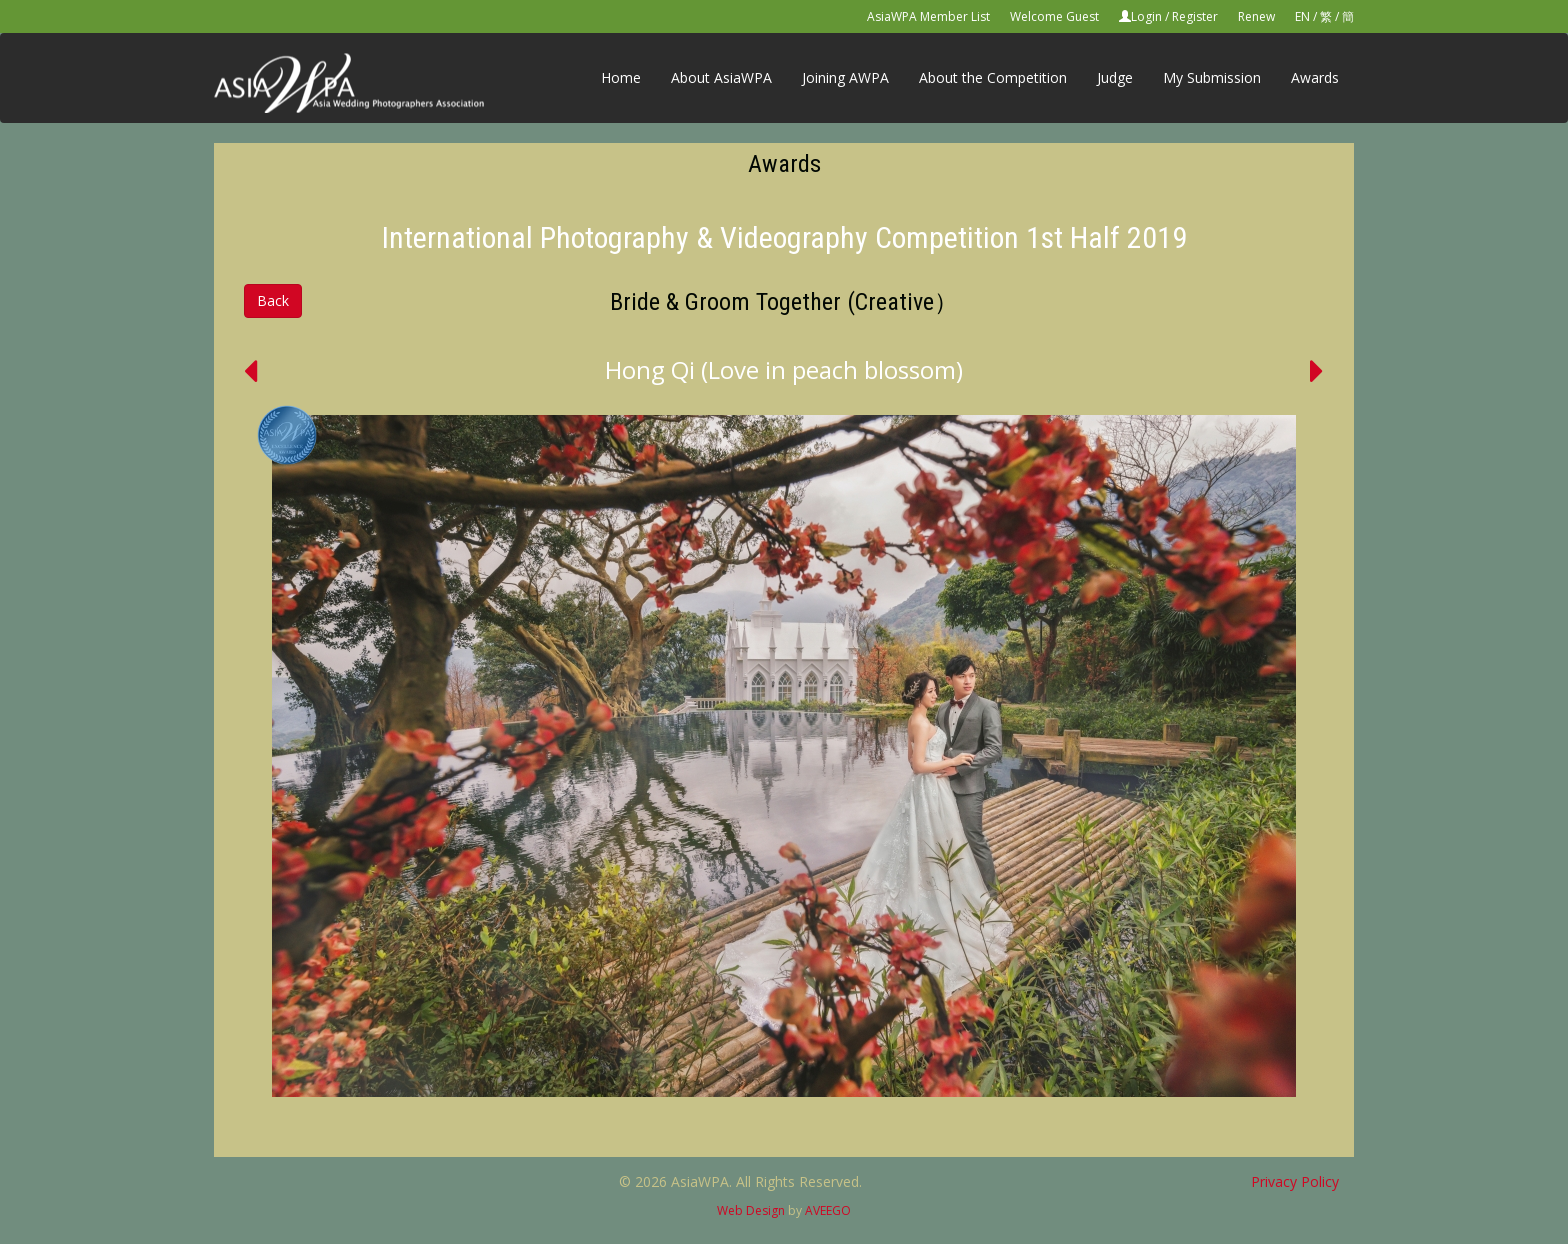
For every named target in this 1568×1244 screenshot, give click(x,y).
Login (1146, 16)
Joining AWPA (845, 77)
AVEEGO (828, 1210)
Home (621, 77)
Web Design (751, 1210)
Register (1195, 16)
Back (273, 300)
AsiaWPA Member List (928, 16)
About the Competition (993, 77)
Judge (1115, 77)
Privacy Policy (1295, 1181)
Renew (1256, 16)
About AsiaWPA (721, 77)
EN (1302, 16)
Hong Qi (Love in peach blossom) (784, 369)
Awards (1315, 77)
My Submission (1212, 77)
